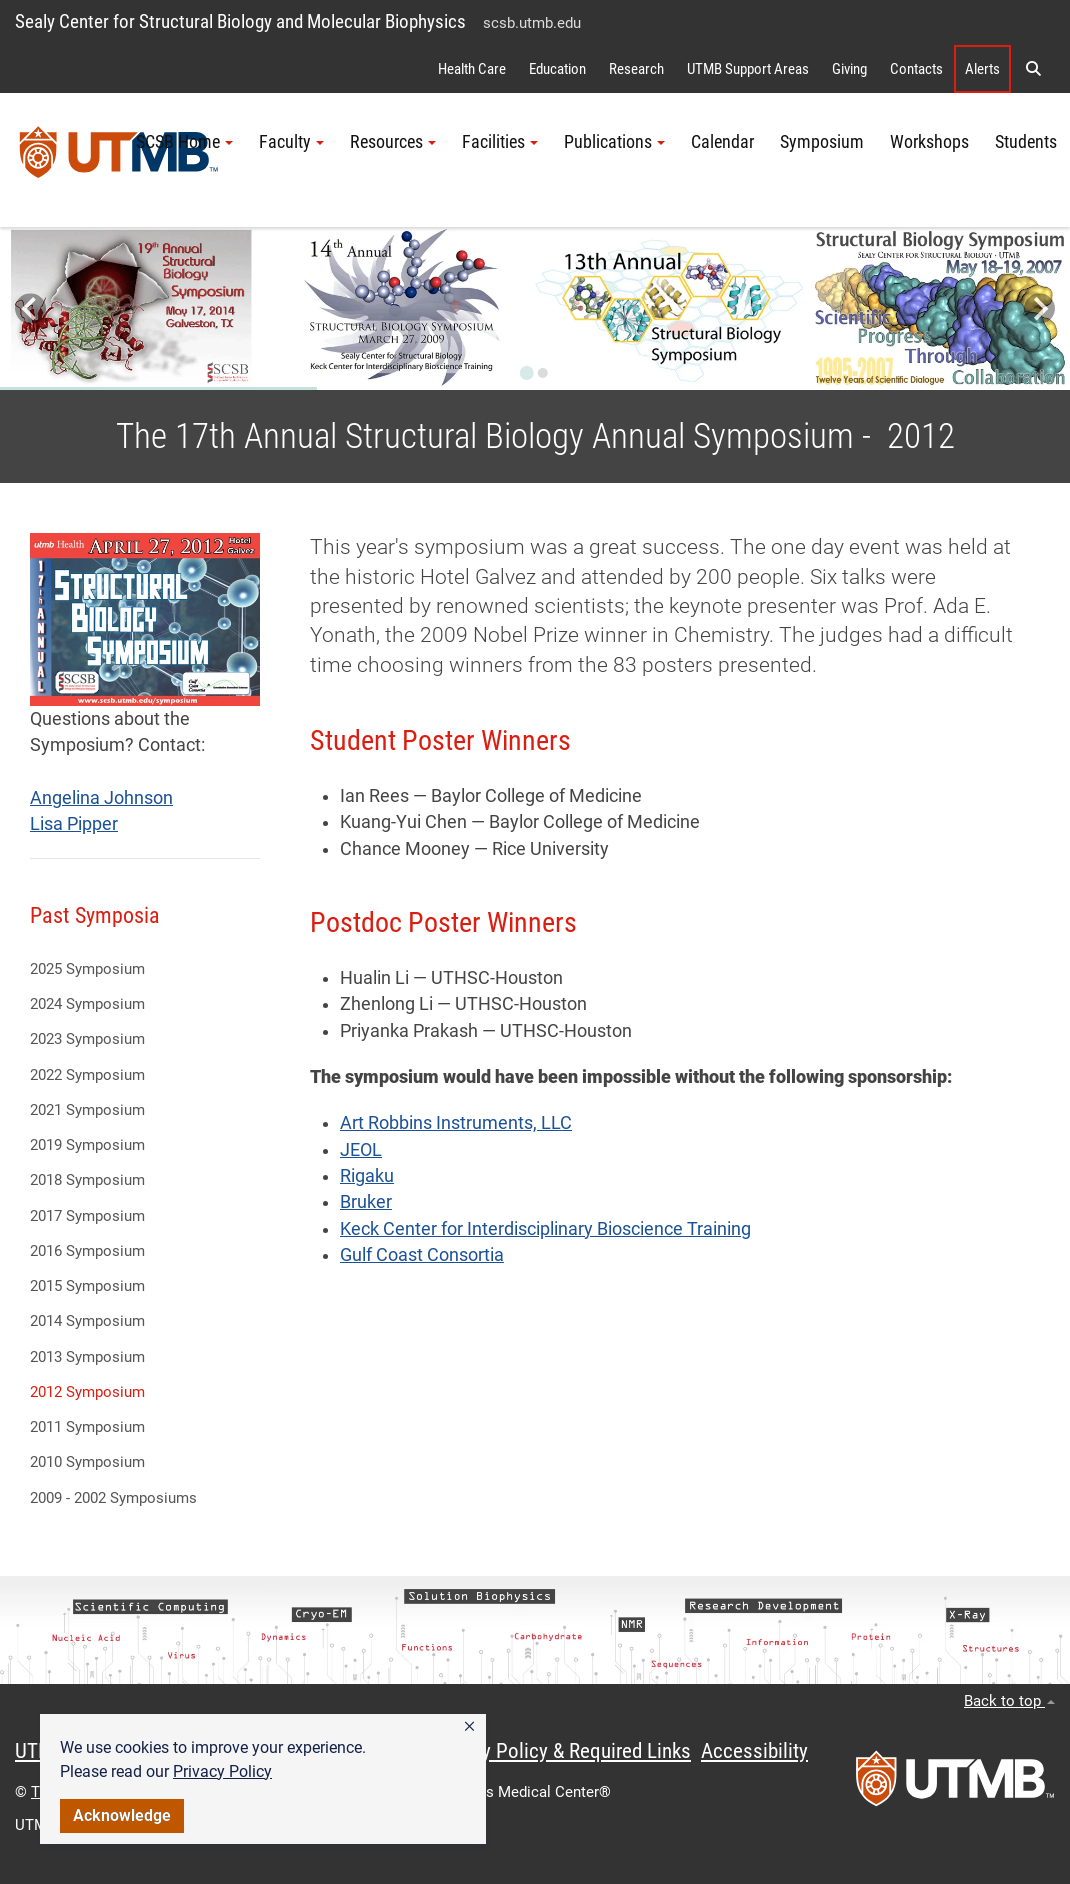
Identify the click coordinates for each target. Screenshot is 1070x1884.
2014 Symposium (87, 1321)
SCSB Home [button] (184, 142)
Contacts (916, 69)
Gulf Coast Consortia (422, 1255)
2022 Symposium (87, 1075)
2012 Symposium (87, 1392)
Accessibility (754, 1751)
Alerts (982, 69)
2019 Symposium (87, 1145)
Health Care (472, 69)
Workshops (929, 142)
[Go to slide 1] (527, 373)
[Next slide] (1039, 308)
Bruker (366, 1202)
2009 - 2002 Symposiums (113, 1498)
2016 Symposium (87, 1251)
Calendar (722, 142)
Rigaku (367, 1176)
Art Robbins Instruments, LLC (456, 1123)
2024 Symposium (87, 1004)
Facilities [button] (500, 142)
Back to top (1009, 1701)
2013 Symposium (87, 1357)
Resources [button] (393, 142)
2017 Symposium (87, 1216)
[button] (469, 1727)
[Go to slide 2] (543, 373)
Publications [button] (614, 142)
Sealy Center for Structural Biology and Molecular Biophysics (240, 21)
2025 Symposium (87, 969)
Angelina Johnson (101, 798)
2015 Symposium (87, 1286)
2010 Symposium (87, 1462)
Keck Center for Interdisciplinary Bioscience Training (545, 1229)
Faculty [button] (291, 142)
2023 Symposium (87, 1039)
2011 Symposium (87, 1427)
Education (557, 69)
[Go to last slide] (30, 308)
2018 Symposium (87, 1180)
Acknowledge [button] (122, 1815)
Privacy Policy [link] (222, 1771)
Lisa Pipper (74, 824)
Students (1026, 142)
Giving (849, 69)
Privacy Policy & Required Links (560, 1751)
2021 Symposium (87, 1110)
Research (636, 69)
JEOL (361, 1150)
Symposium (822, 142)
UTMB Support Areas (748, 69)
